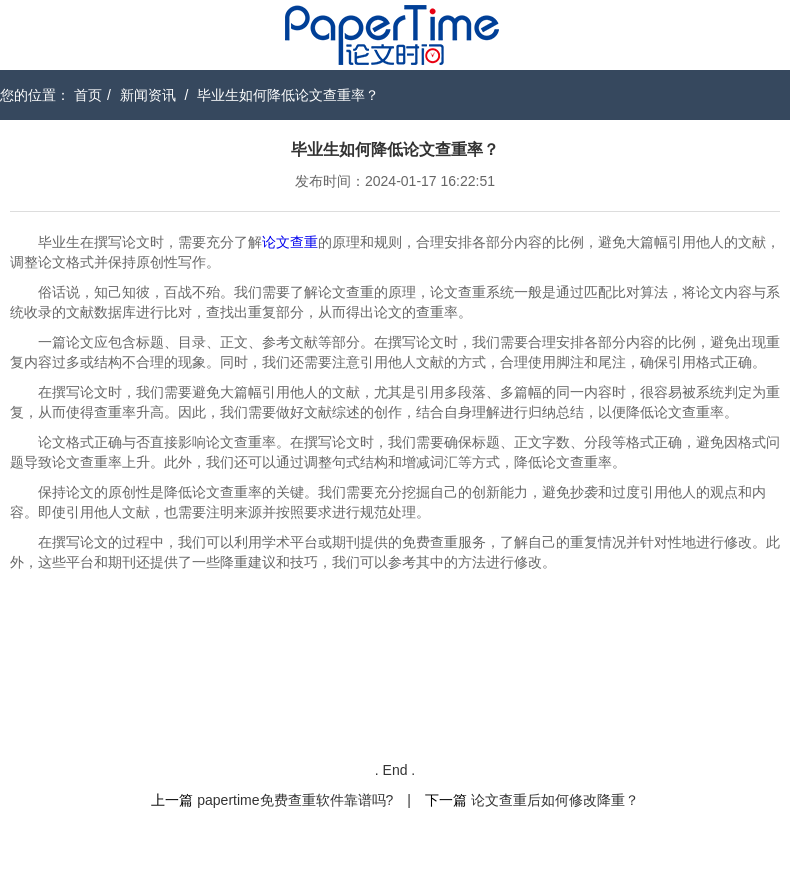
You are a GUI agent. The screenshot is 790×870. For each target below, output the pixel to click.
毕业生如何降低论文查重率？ (288, 95)
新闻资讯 (148, 95)
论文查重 (290, 242)
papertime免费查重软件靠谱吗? (295, 800)
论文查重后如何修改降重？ (555, 800)
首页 (88, 95)
